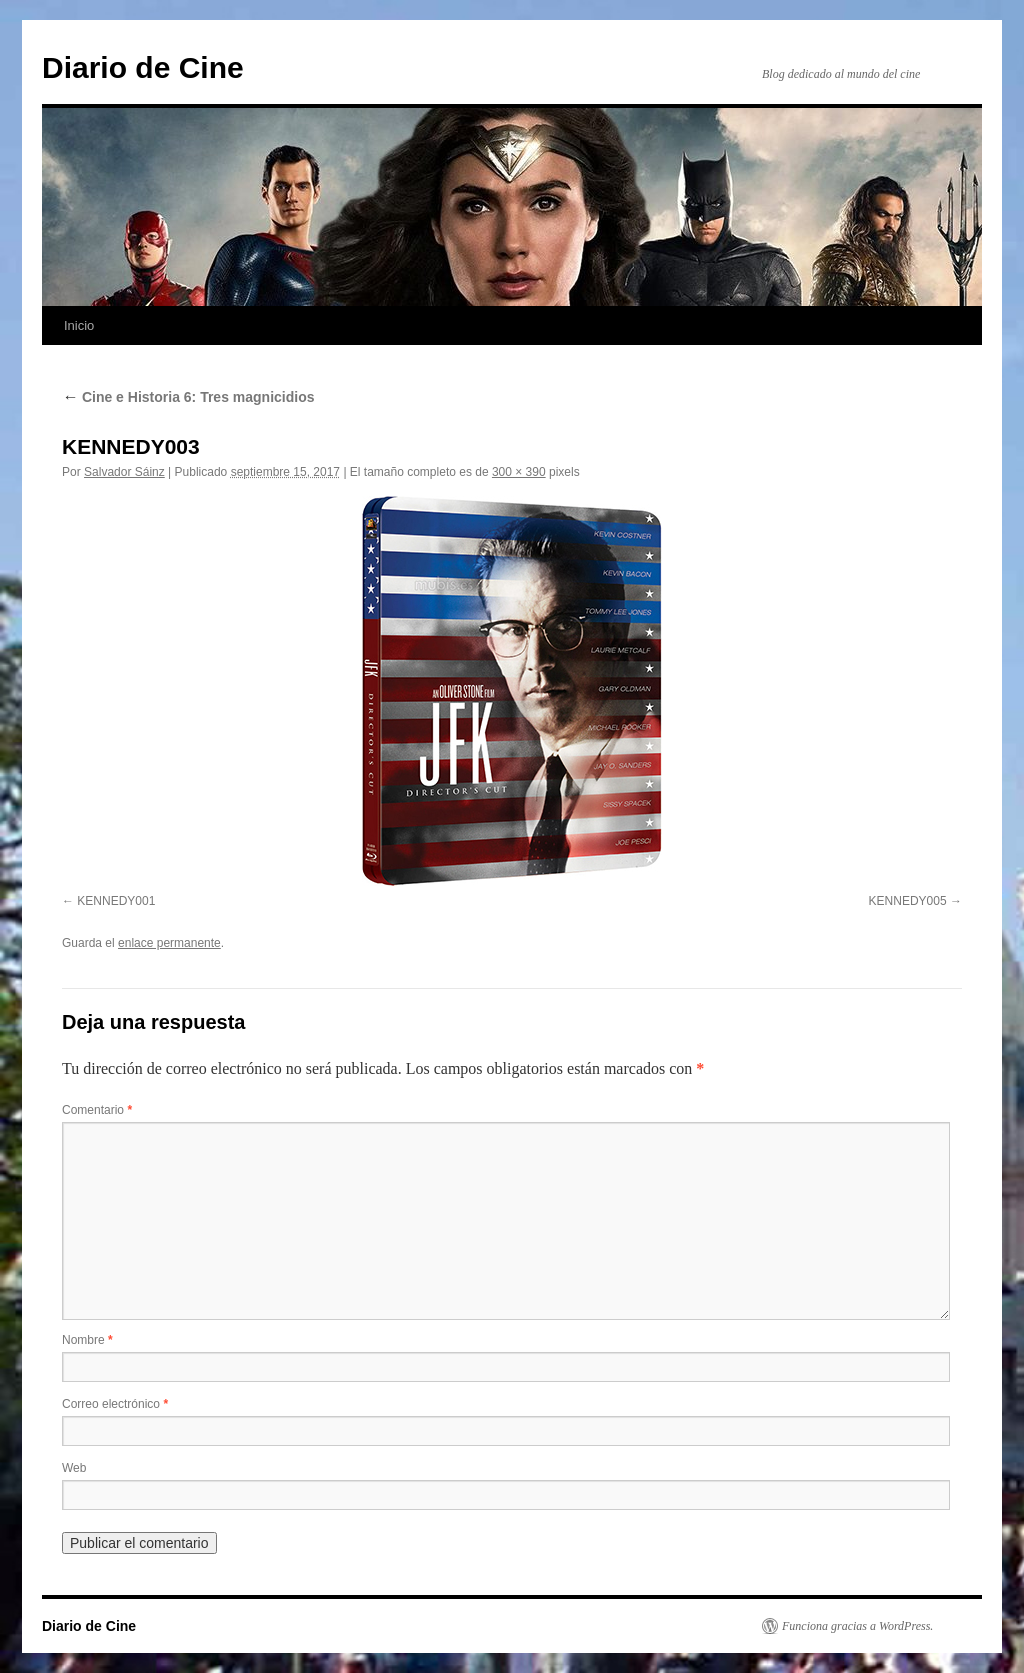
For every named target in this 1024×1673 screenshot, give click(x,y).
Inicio (79, 325)
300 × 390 (519, 472)
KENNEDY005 (908, 901)
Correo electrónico (115, 1404)
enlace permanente (169, 943)
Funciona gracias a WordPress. (857, 1626)
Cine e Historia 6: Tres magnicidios (188, 397)
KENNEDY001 (116, 901)
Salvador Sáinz (124, 472)
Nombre (87, 1340)
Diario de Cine (143, 67)
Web (74, 1468)
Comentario (97, 1110)
